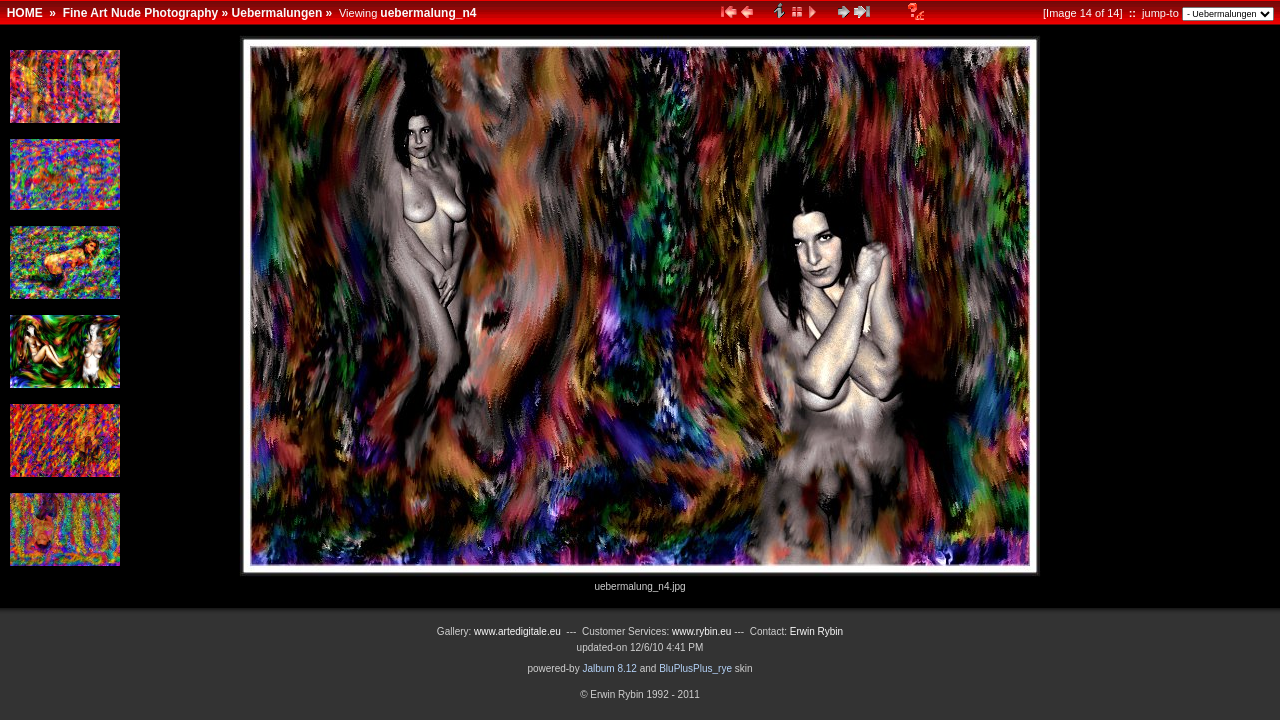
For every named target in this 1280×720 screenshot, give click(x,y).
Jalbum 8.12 (609, 668)
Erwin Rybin (816, 631)
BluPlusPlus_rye (695, 668)
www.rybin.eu (703, 631)
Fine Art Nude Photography (141, 13)
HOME (25, 13)
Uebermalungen (277, 13)
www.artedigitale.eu (517, 631)
